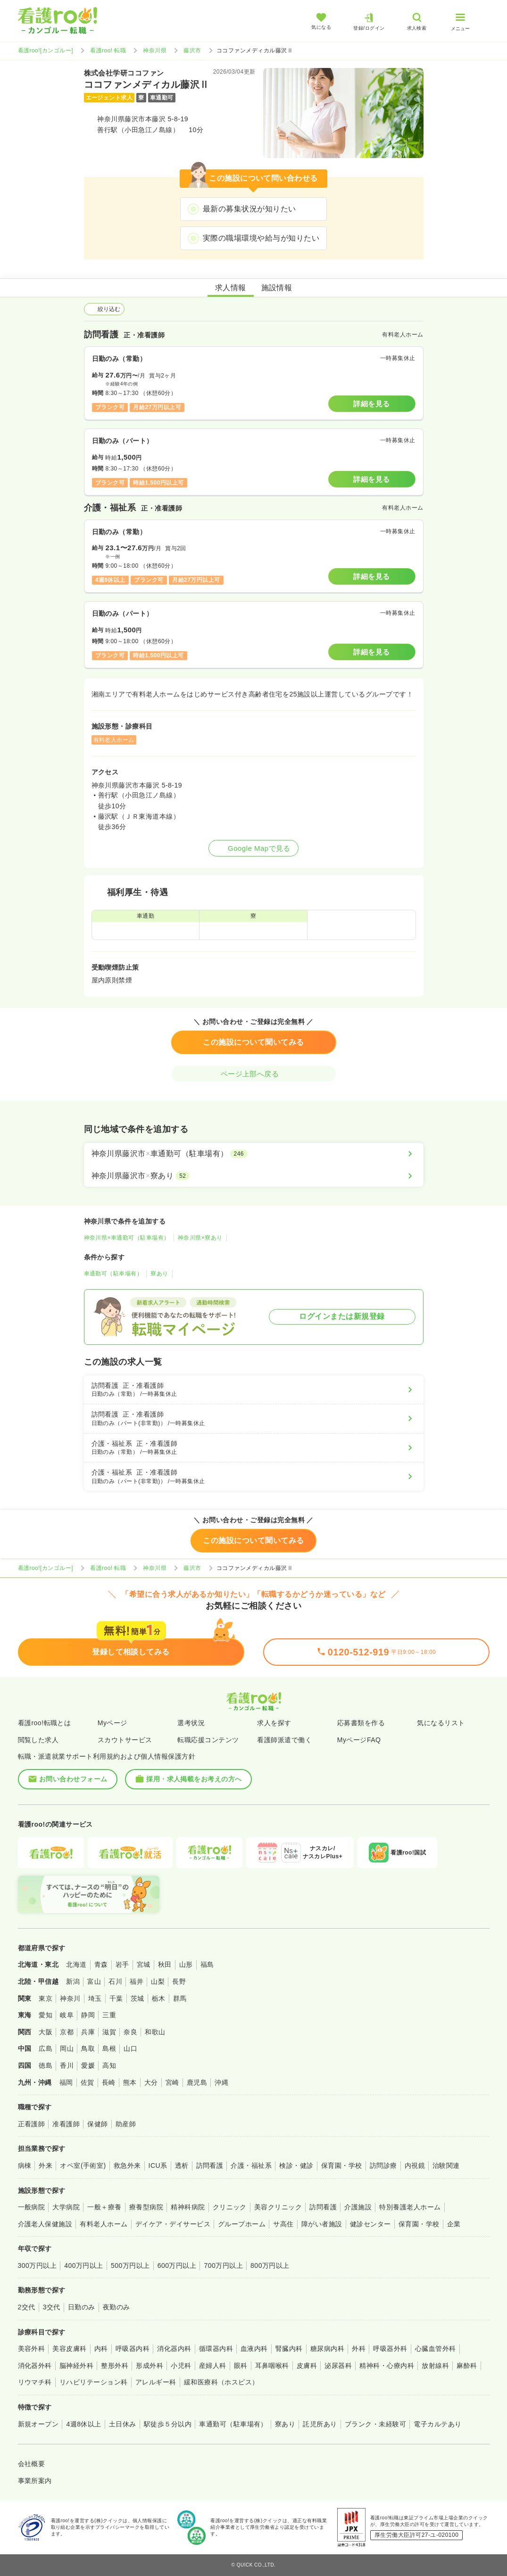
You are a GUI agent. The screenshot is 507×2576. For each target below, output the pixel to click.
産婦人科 (212, 2365)
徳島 (45, 2065)
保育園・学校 (341, 2165)
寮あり (159, 1273)
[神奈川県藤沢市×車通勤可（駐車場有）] (254, 1154)
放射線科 (435, 2365)
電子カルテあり (437, 2424)
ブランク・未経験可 (375, 2424)
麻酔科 (467, 2365)
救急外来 (127, 2165)
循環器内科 (216, 2348)
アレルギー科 (155, 2382)
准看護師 (66, 2124)
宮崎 (172, 2082)
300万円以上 (37, 2265)
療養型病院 (146, 2207)
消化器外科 (35, 2365)
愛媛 (88, 2065)
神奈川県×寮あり (200, 1237)
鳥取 (88, 2048)
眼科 (241, 2365)
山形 (186, 1964)
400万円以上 (83, 2265)
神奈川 (70, 1998)
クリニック (230, 2207)
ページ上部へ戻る (254, 1074)
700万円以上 (223, 2265)
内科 (101, 2348)
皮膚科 (307, 2365)
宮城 (143, 1964)
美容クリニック (278, 2207)
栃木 (159, 1998)
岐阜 (67, 2015)
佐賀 (87, 2082)
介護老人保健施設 (45, 2224)
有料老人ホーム (103, 2224)
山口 (130, 2048)
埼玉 (95, 1998)
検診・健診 (296, 2165)
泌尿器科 (338, 2365)
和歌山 (155, 2032)
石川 (115, 1981)
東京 (45, 1998)
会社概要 (31, 2463)
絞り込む (104, 309)
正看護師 (31, 2124)
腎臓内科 (289, 2348)
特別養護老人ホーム (410, 2207)
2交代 (26, 2307)
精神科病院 (188, 2207)
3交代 (51, 2307)
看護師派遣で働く (284, 1740)
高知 (109, 2065)
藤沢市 (192, 50)
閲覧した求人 (38, 1740)
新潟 (73, 1981)
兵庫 (88, 2032)
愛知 (45, 2015)
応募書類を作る (361, 1723)
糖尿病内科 (327, 2348)
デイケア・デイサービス (172, 2224)
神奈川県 (154, 50)
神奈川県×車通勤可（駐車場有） (127, 1237)
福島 (207, 1964)
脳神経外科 (76, 2365)
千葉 (116, 1998)
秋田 (165, 1964)
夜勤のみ (116, 2307)
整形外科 (114, 2365)
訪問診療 (383, 2165)
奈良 (130, 2032)
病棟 (25, 2165)
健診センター (370, 2224)
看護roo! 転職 (108, 50)
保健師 (97, 2124)
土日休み (122, 2424)
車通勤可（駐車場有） (113, 1273)
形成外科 (149, 2365)
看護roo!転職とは (44, 1723)
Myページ (112, 1723)
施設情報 (276, 288)
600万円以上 (177, 2265)
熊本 (130, 2082)
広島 (45, 2048)
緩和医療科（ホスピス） (221, 2382)
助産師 (126, 2124)
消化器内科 (174, 2348)
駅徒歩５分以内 (167, 2424)
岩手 (122, 1964)
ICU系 (158, 2165)
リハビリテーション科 (93, 2382)
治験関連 (446, 2165)
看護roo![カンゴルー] (46, 50)
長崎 (109, 2082)
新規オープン (38, 2424)
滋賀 (109, 2032)
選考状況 (191, 1723)
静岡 (88, 2015)
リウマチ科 (35, 2382)
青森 (101, 1964)
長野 (179, 1981)
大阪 (45, 2032)
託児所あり (320, 2424)
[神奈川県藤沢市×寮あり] (254, 1176)
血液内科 (254, 2348)
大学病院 (66, 2207)
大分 (151, 2082)
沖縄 (221, 2082)
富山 (94, 1981)
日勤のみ (81, 2307)
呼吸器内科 (133, 2348)
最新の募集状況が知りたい (249, 209)
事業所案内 (35, 2480)
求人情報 (230, 288)
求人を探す (274, 1723)
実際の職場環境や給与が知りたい (261, 238)
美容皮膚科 (69, 2348)
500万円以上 (130, 2265)
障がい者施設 (321, 2224)
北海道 (76, 1964)
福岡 (66, 2082)
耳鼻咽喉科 (272, 2365)
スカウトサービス (125, 1740)
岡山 (67, 2048)
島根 (109, 2048)
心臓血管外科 (435, 2348)
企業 (454, 2224)
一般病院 (31, 2207)
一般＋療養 (104, 2207)
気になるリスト (441, 1723)
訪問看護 (210, 2165)
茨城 (137, 1998)
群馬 (180, 1998)
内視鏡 (415, 2165)
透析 (182, 2165)
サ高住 (283, 2224)
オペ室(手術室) (83, 2165)
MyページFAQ (359, 1740)
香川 (67, 2065)
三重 (109, 2015)
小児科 (181, 2365)
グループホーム (242, 2224)
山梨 (158, 1981)
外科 (359, 2348)
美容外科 (31, 2348)
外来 (45, 2165)
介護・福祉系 (251, 2165)
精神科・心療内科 (386, 2365)
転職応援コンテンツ (208, 1740)
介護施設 (358, 2207)
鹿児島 (197, 2082)
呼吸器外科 (390, 2348)
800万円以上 (270, 2265)
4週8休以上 (83, 2424)
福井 (136, 1981)
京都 (67, 2032)
